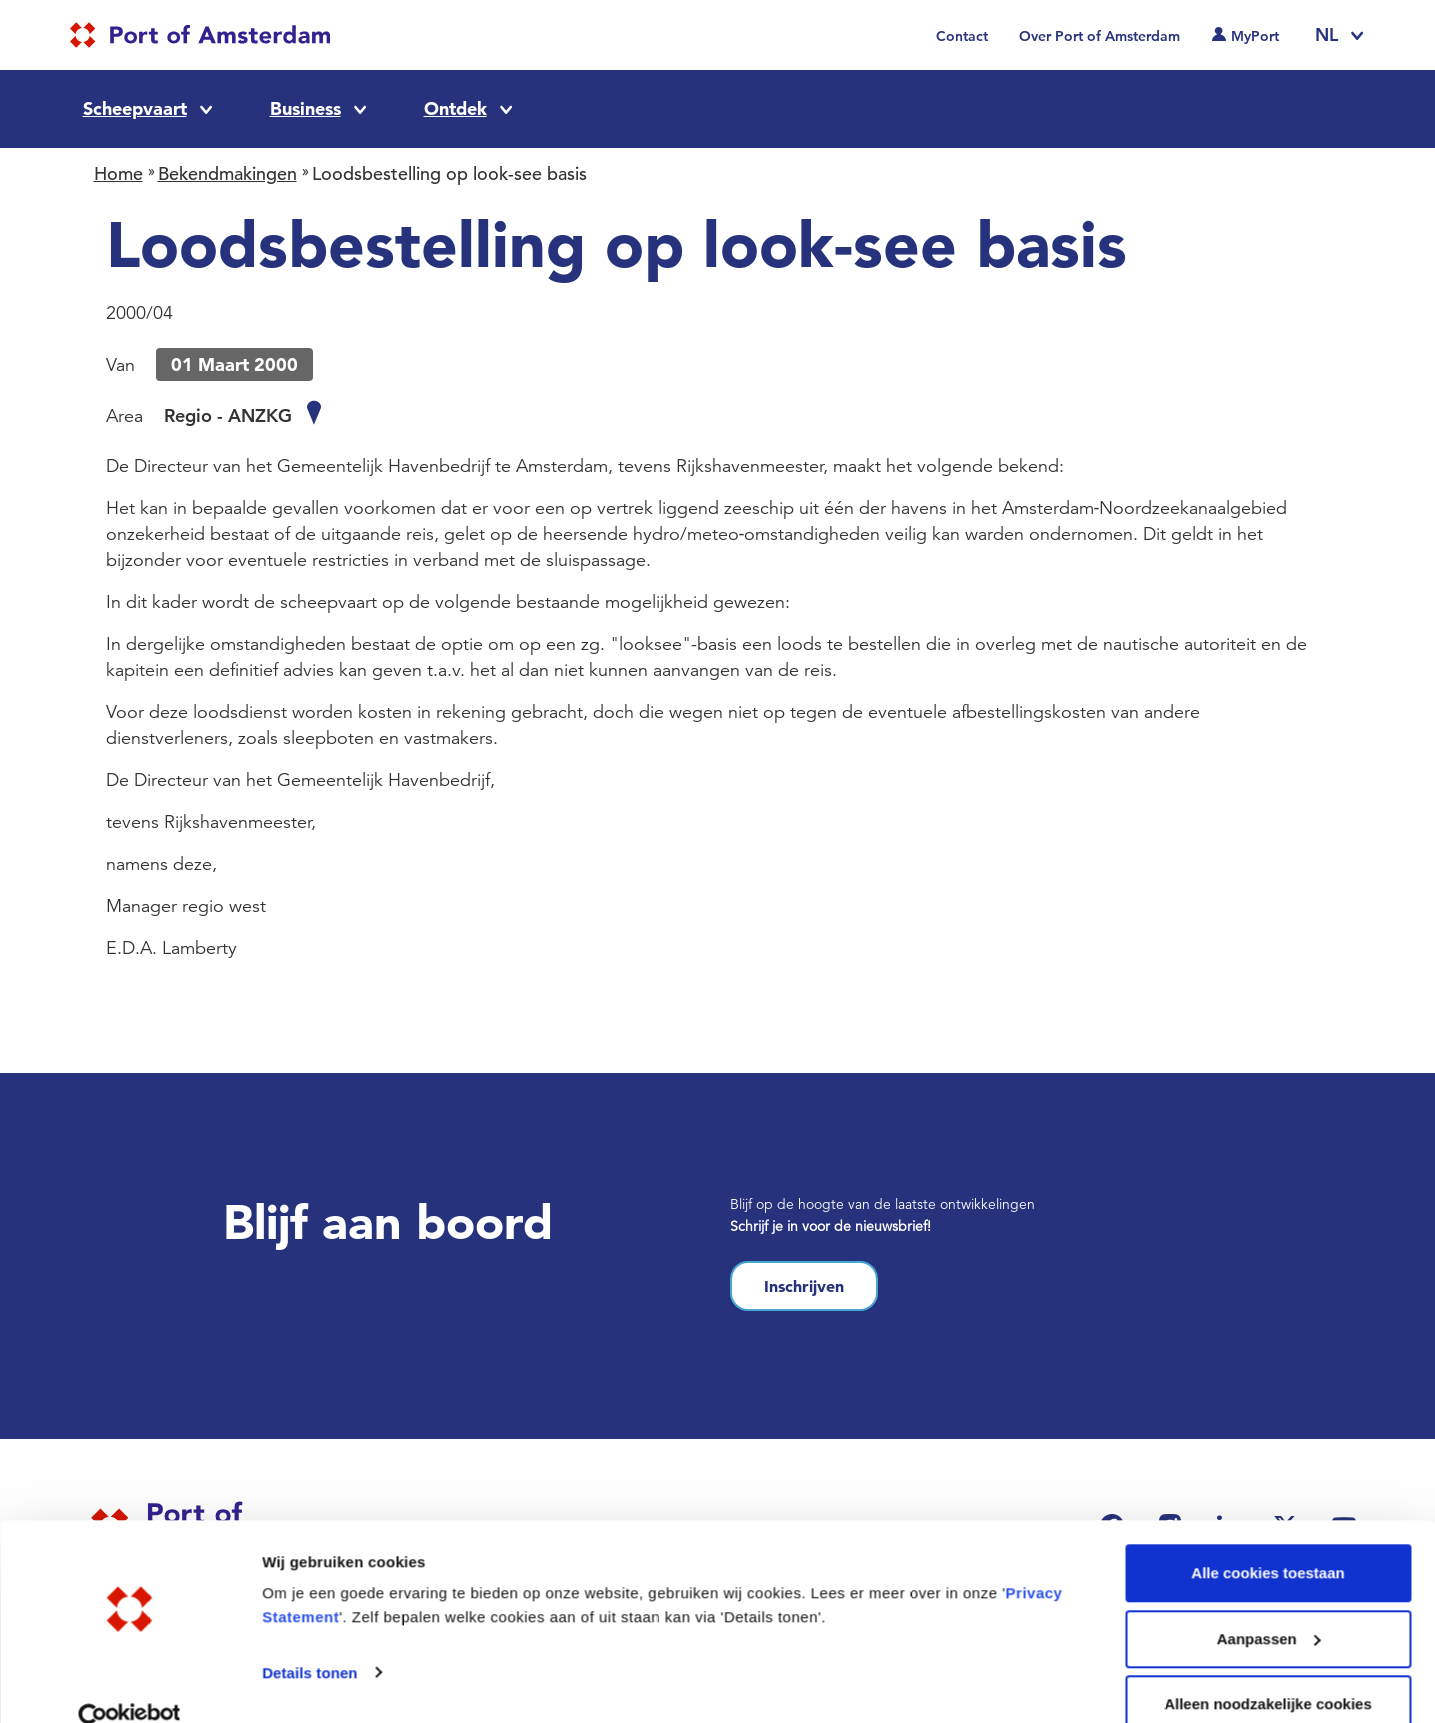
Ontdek (455, 108)
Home (118, 173)
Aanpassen (1269, 1604)
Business (305, 108)
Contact (962, 36)
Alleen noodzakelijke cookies (1268, 1669)
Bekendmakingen (227, 173)
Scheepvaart (135, 108)
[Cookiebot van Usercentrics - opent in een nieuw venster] (129, 1684)
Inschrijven (804, 1286)
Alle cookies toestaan (1267, 1538)
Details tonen (309, 1637)
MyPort (1255, 36)
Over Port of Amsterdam (1099, 36)
